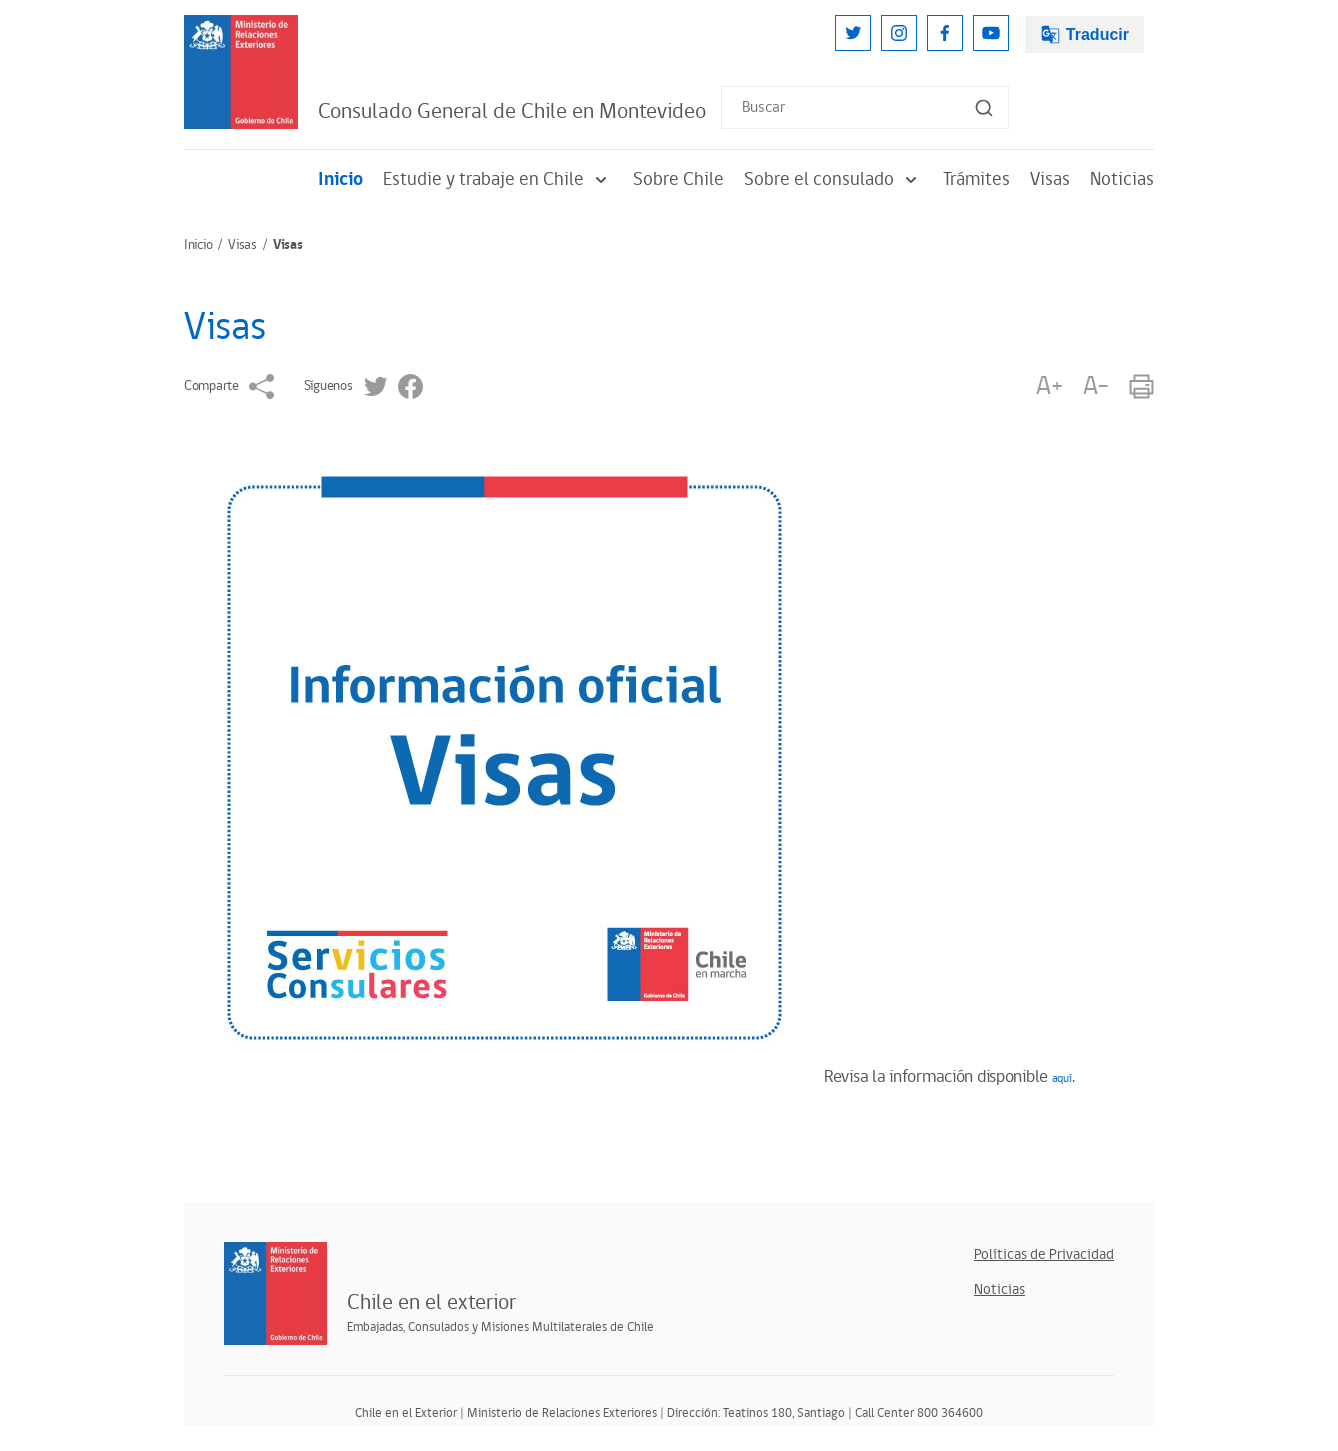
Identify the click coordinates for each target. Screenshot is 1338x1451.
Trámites (976, 179)
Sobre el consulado (833, 179)
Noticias (1122, 179)
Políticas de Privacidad (1044, 1254)
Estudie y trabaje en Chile (498, 179)
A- (1096, 386)
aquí (1062, 1078)
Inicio (340, 179)
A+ (1049, 386)
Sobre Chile (678, 179)
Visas (1050, 179)
